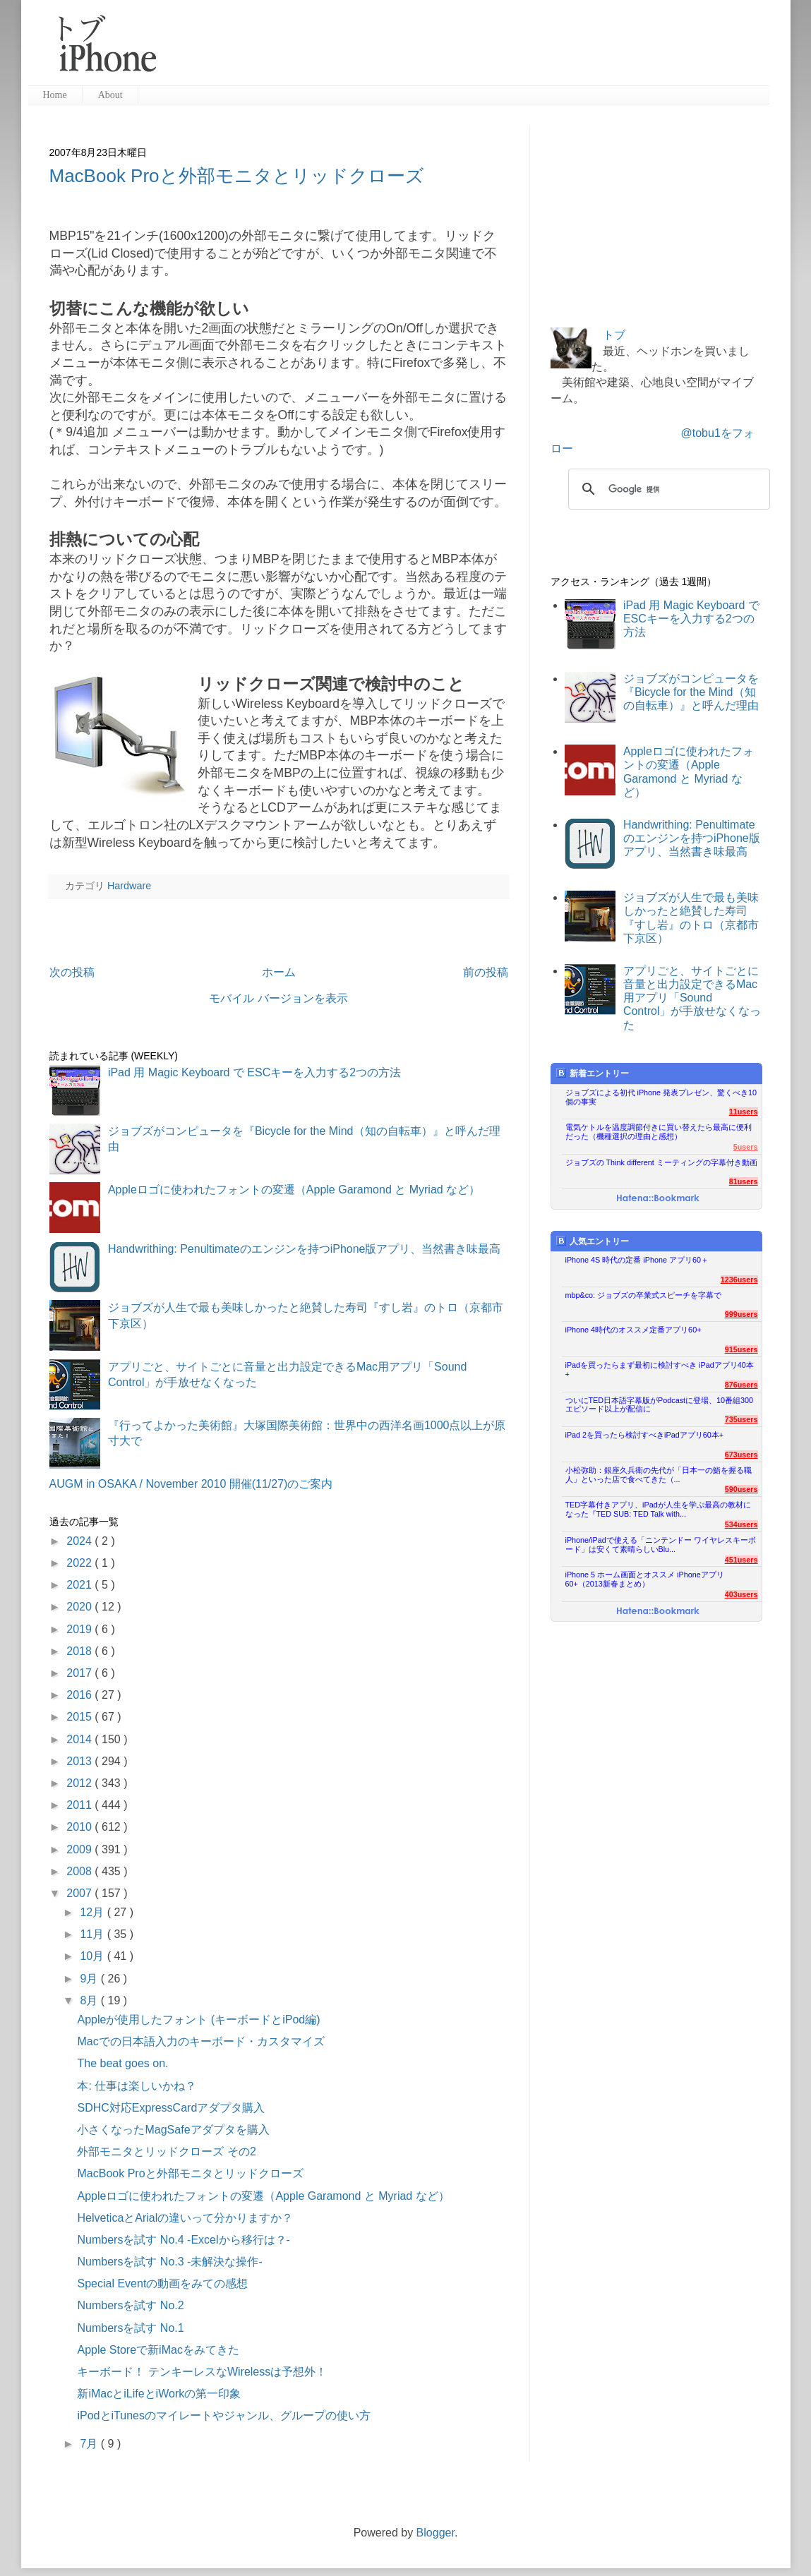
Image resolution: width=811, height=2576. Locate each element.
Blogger (435, 2533)
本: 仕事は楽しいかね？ (136, 2086)
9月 (90, 1979)
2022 (80, 1563)
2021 (80, 1585)
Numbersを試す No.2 (130, 2305)
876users (741, 1384)
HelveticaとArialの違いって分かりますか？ (185, 2218)
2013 (80, 1761)
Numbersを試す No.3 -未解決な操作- (169, 2262)
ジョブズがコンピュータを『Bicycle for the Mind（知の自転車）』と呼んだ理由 (691, 692)
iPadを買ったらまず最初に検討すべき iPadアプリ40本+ (659, 1369)
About (110, 95)
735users (741, 1419)
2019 (80, 1629)
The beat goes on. (122, 2063)
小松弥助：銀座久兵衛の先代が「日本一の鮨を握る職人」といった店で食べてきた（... (658, 1474)
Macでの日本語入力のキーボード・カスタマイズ (200, 2041)
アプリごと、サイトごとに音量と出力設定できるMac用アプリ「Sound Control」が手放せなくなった (692, 998)
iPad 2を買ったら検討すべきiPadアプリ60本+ (644, 1435)
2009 (80, 1849)
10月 (93, 1956)
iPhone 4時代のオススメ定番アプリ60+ (633, 1329)
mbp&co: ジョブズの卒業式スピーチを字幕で (643, 1295)
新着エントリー (592, 1073)
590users (741, 1489)
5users (745, 1147)
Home (55, 95)
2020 (80, 1607)
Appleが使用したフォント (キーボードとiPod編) (198, 2020)
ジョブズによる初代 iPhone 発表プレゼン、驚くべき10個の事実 (661, 1097)
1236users (739, 1279)
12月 (93, 1912)
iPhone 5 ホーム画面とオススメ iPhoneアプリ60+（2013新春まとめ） (644, 1579)
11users (743, 1111)
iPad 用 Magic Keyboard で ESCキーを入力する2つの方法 (254, 1072)
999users (741, 1314)
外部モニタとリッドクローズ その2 (166, 2151)
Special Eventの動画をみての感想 (162, 2283)
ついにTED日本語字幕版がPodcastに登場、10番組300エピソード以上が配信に (659, 1405)
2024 (80, 1541)
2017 (80, 1673)
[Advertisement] (469, 49)
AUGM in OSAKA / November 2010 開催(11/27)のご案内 (191, 1484)
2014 (80, 1739)
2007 (80, 1893)
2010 (80, 1827)
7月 (90, 2444)
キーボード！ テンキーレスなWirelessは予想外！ (202, 2372)
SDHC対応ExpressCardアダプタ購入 (171, 2108)
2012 (80, 1783)
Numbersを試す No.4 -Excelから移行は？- (183, 2240)
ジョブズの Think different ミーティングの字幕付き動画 (661, 1162)
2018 (80, 1651)
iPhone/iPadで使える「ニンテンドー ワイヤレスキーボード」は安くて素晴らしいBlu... (660, 1544)
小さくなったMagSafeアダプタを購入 (173, 2130)
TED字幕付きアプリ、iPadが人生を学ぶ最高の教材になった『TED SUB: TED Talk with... (658, 1509)
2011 (80, 1805)
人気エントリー (592, 1241)
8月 (90, 2000)
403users (741, 1594)
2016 (80, 1695)
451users (741, 1559)
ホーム (279, 972)
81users (743, 1181)
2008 (80, 1871)
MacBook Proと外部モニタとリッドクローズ (236, 175)
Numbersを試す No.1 (130, 2328)
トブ (614, 335)
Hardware (129, 885)
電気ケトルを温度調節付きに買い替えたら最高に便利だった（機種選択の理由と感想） (658, 1131)
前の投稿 (485, 972)
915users (741, 1349)
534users (741, 1524)
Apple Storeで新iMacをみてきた (158, 2350)
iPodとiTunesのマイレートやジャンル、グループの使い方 (223, 2415)
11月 (93, 1934)
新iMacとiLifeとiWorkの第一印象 (159, 2394)
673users (741, 1454)
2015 (80, 1717)
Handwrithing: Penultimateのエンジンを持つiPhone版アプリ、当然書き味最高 (304, 1249)
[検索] (667, 489)
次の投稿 (72, 972)
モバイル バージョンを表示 (278, 998)
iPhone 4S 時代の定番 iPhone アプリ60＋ (637, 1260)
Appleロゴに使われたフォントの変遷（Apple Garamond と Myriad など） (294, 1190)
